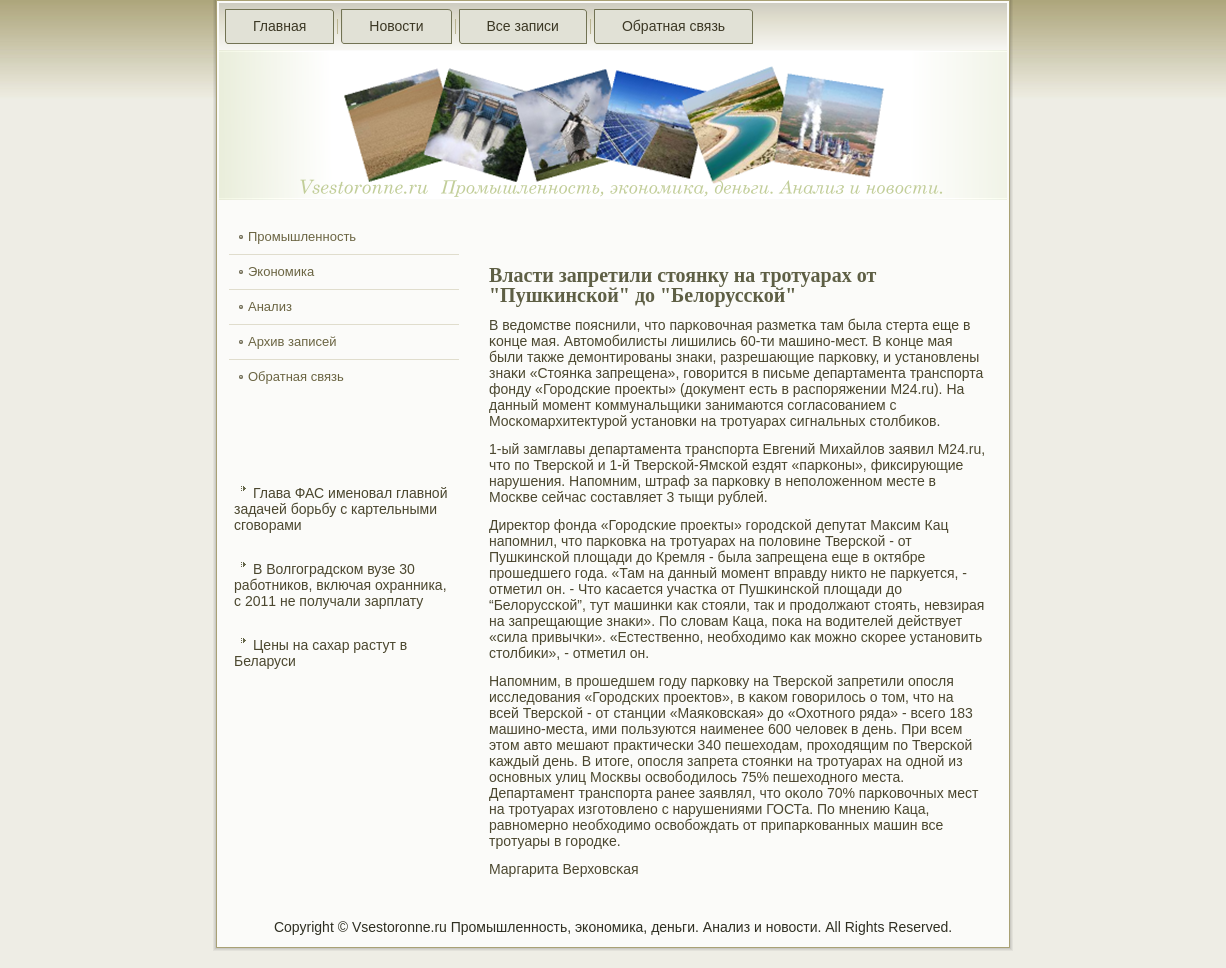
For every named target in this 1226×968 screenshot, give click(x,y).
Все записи (523, 26)
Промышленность (302, 236)
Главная (279, 26)
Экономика (281, 271)
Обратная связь (673, 26)
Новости (396, 26)
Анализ (270, 306)
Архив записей (292, 341)
